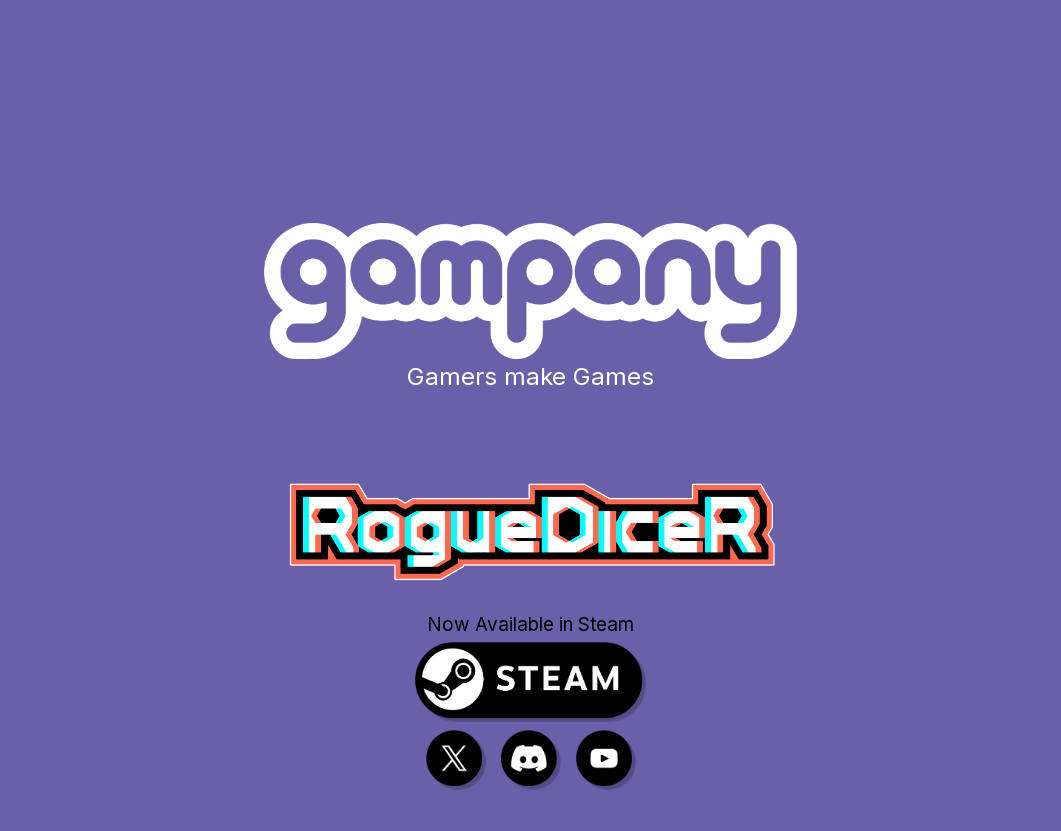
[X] (456, 760)
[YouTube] (606, 760)
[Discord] (531, 760)
